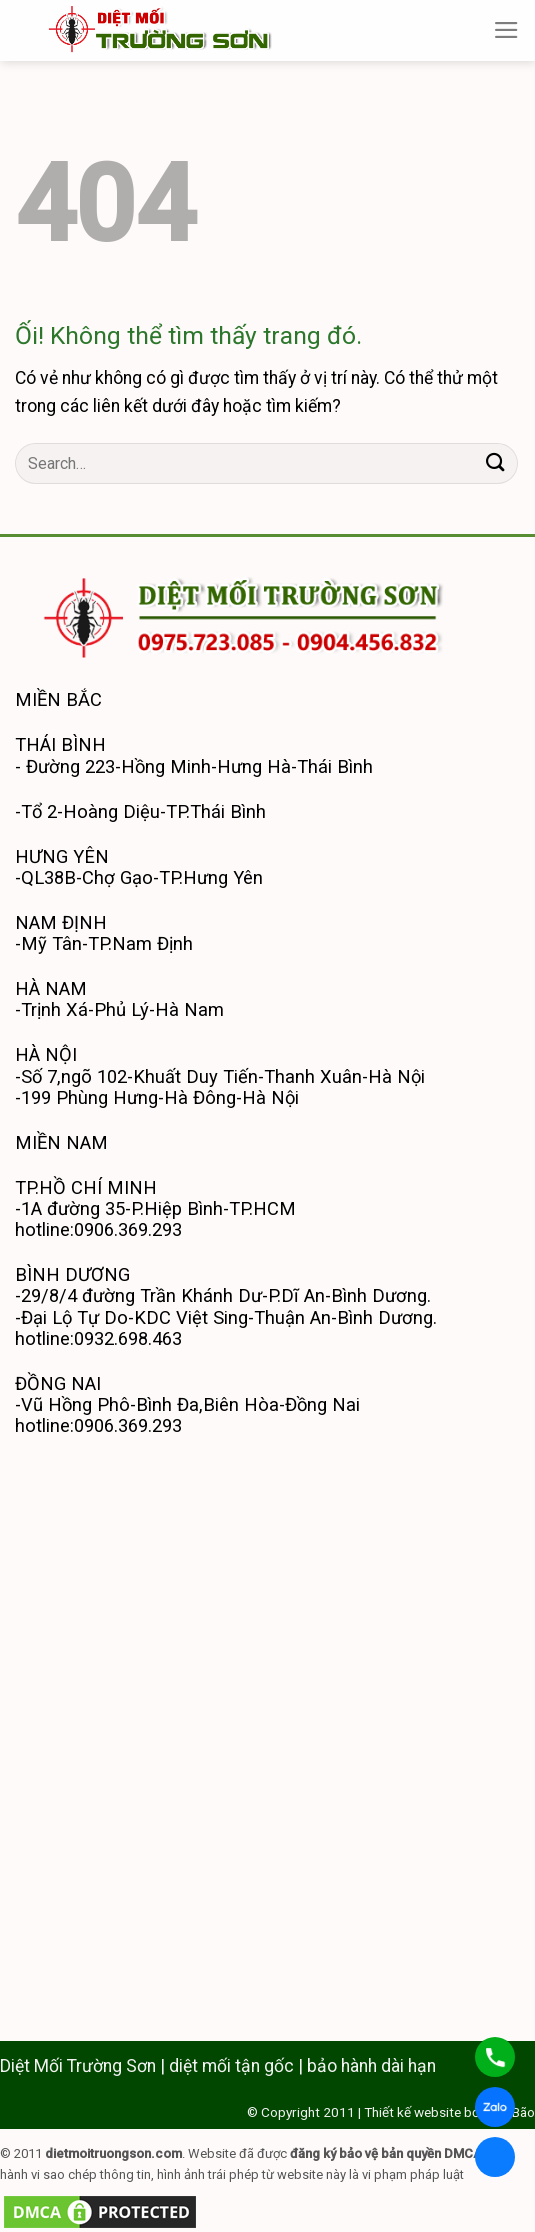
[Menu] (506, 30)
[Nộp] (496, 463)
